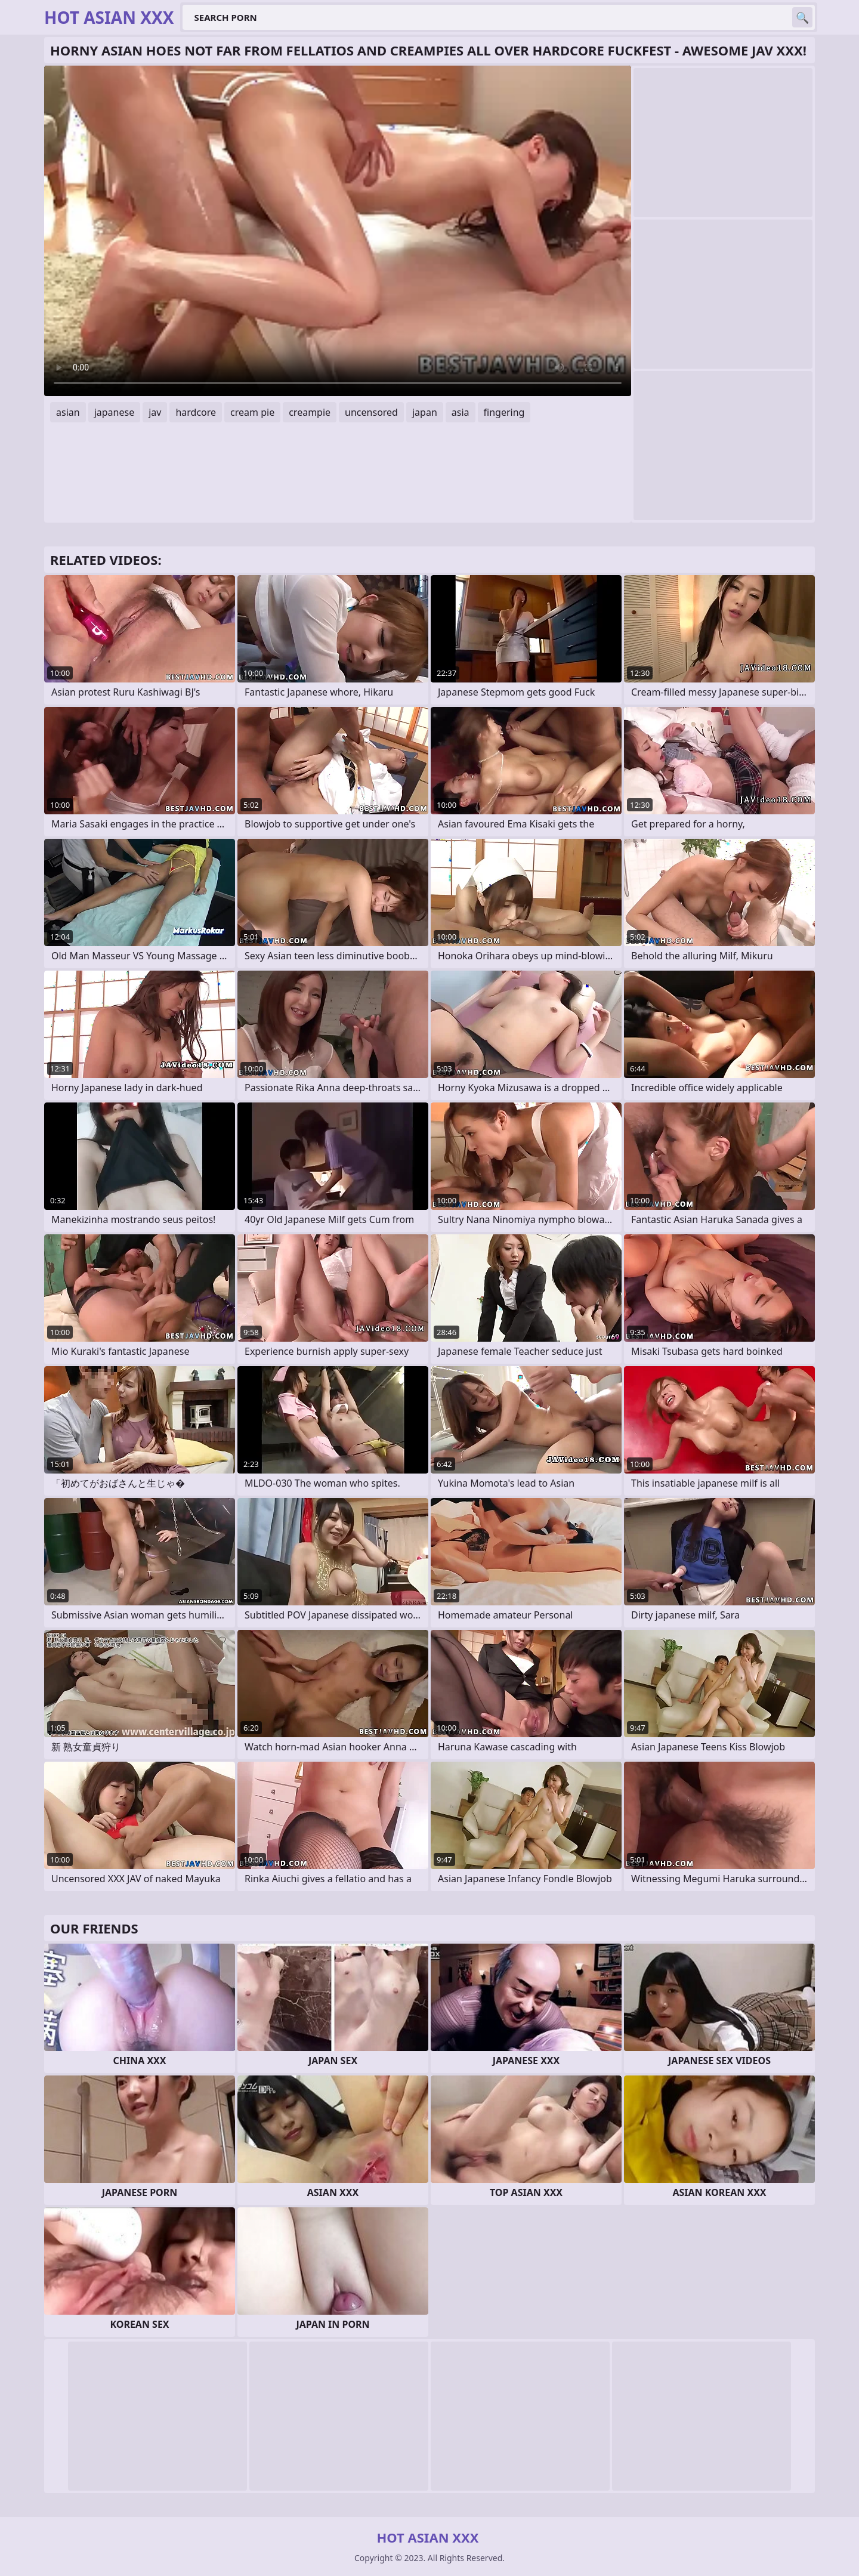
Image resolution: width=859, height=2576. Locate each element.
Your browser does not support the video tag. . (337, 231)
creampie (309, 412)
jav (155, 412)
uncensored (371, 412)
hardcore (195, 412)
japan (424, 412)
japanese (114, 412)
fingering (504, 412)
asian (68, 412)
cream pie (252, 412)
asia (460, 412)
